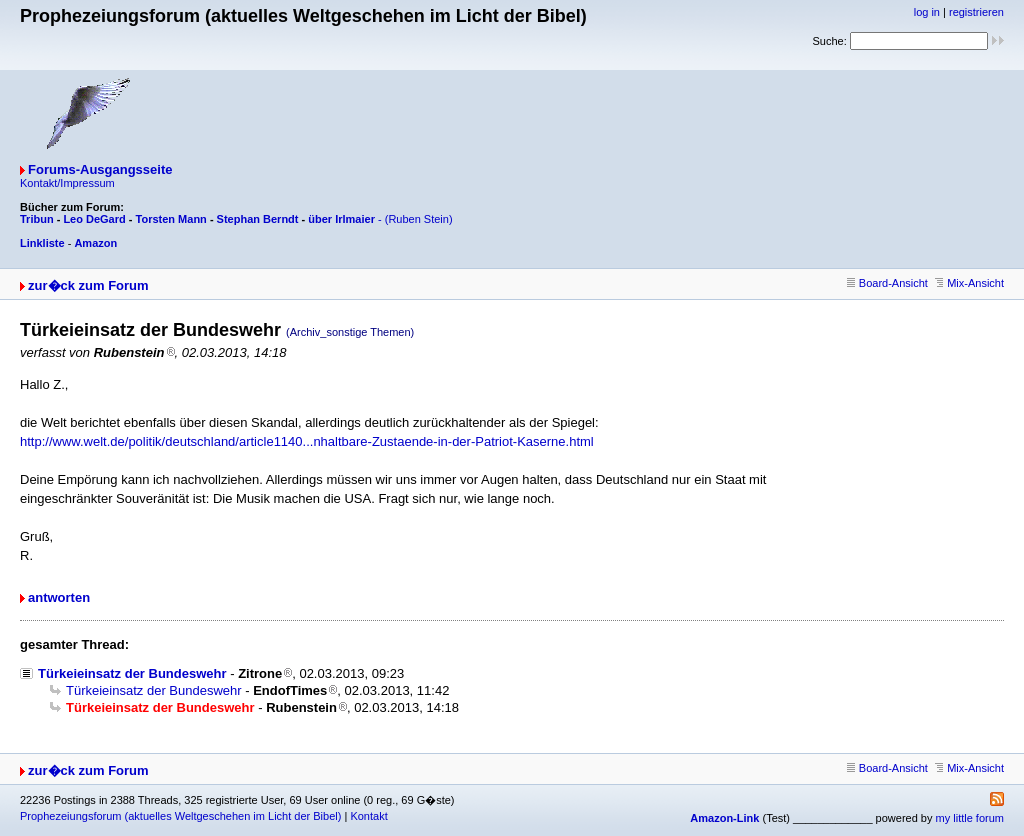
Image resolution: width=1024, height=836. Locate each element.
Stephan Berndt (258, 219)
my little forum (970, 818)
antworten (59, 597)
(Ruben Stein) (419, 219)
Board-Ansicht (887, 283)
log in (927, 12)
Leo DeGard (94, 219)
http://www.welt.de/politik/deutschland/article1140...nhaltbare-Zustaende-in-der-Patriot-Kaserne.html (307, 441)
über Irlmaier (341, 219)
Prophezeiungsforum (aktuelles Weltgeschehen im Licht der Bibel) (180, 816)
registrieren (976, 12)
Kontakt (368, 816)
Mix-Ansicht (969, 283)
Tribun (37, 219)
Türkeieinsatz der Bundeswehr (132, 673)
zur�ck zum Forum (88, 285)
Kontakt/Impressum (67, 183)
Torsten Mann (171, 219)
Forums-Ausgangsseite (100, 169)
